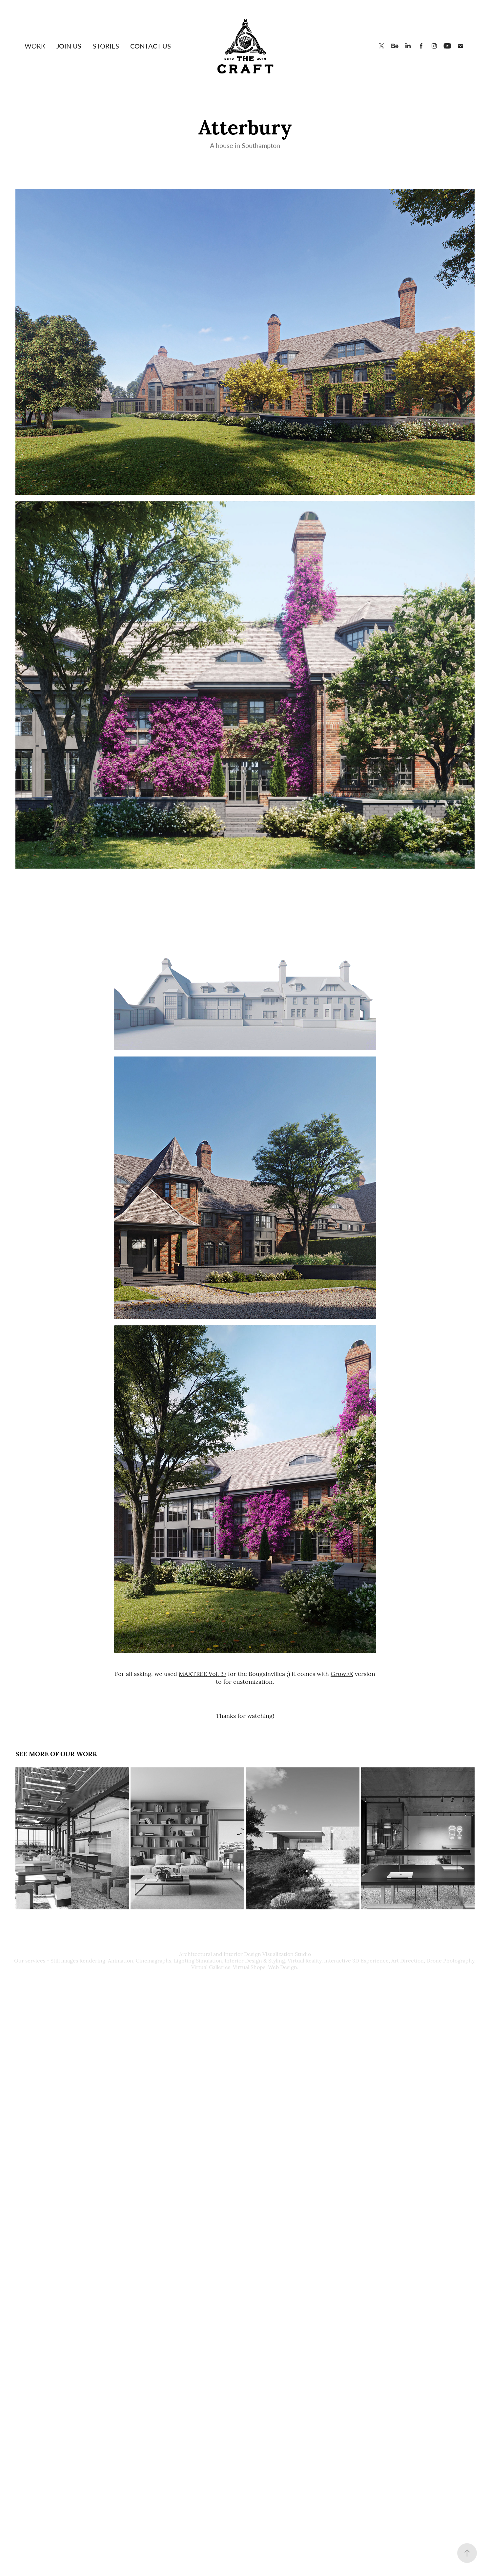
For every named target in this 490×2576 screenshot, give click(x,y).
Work (35, 45)
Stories (106, 45)
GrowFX (342, 1673)
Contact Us (150, 45)
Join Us (68, 45)
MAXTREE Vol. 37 (202, 1673)
